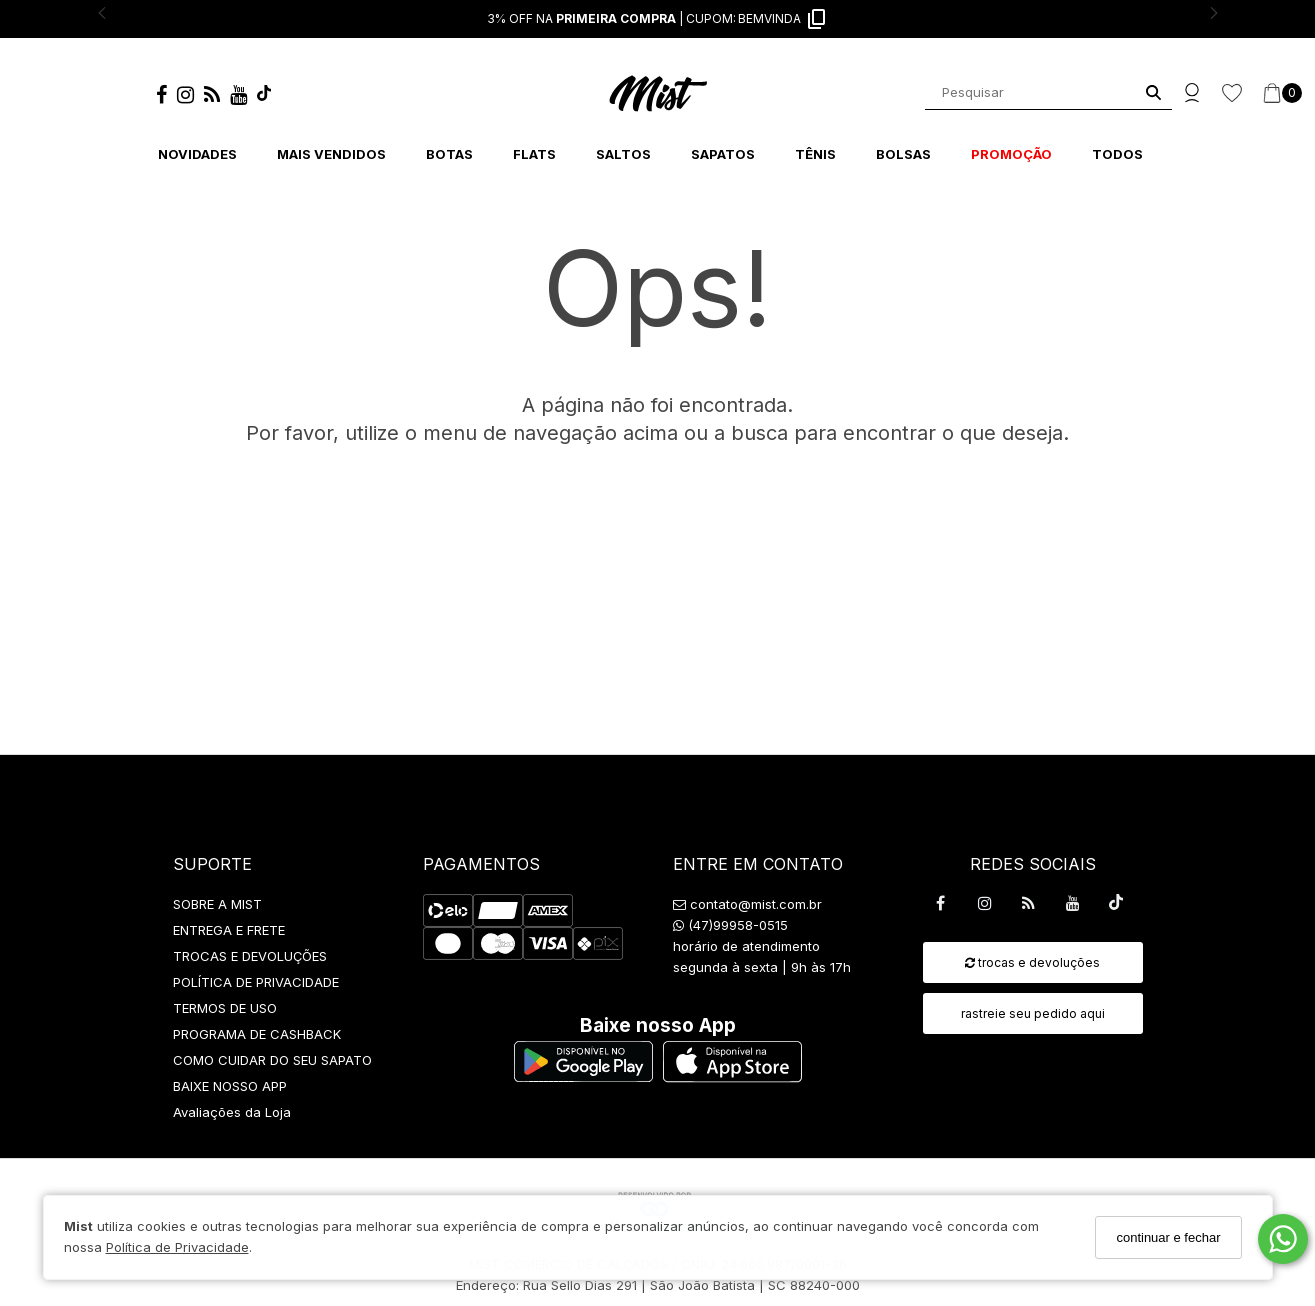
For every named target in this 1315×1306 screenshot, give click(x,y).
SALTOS (623, 154)
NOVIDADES (197, 154)
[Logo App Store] (732, 1076)
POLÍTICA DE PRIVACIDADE (256, 982)
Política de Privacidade (177, 1247)
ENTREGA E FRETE (229, 930)
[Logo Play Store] (583, 1076)
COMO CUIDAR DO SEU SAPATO (272, 1060)
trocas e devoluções (1032, 962)
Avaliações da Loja (232, 1112)
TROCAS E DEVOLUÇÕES (250, 956)
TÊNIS (815, 154)
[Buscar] (1153, 92)
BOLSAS (903, 154)
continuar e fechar (1168, 1237)
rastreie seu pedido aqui (1033, 1013)
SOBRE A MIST (217, 904)
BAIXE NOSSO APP (230, 1086)
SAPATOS (723, 154)
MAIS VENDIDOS (331, 154)
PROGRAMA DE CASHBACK (257, 1034)
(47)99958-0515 (730, 925)
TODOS (1117, 154)
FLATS (534, 154)
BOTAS (449, 154)
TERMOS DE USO (225, 1008)
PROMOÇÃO (1011, 154)
